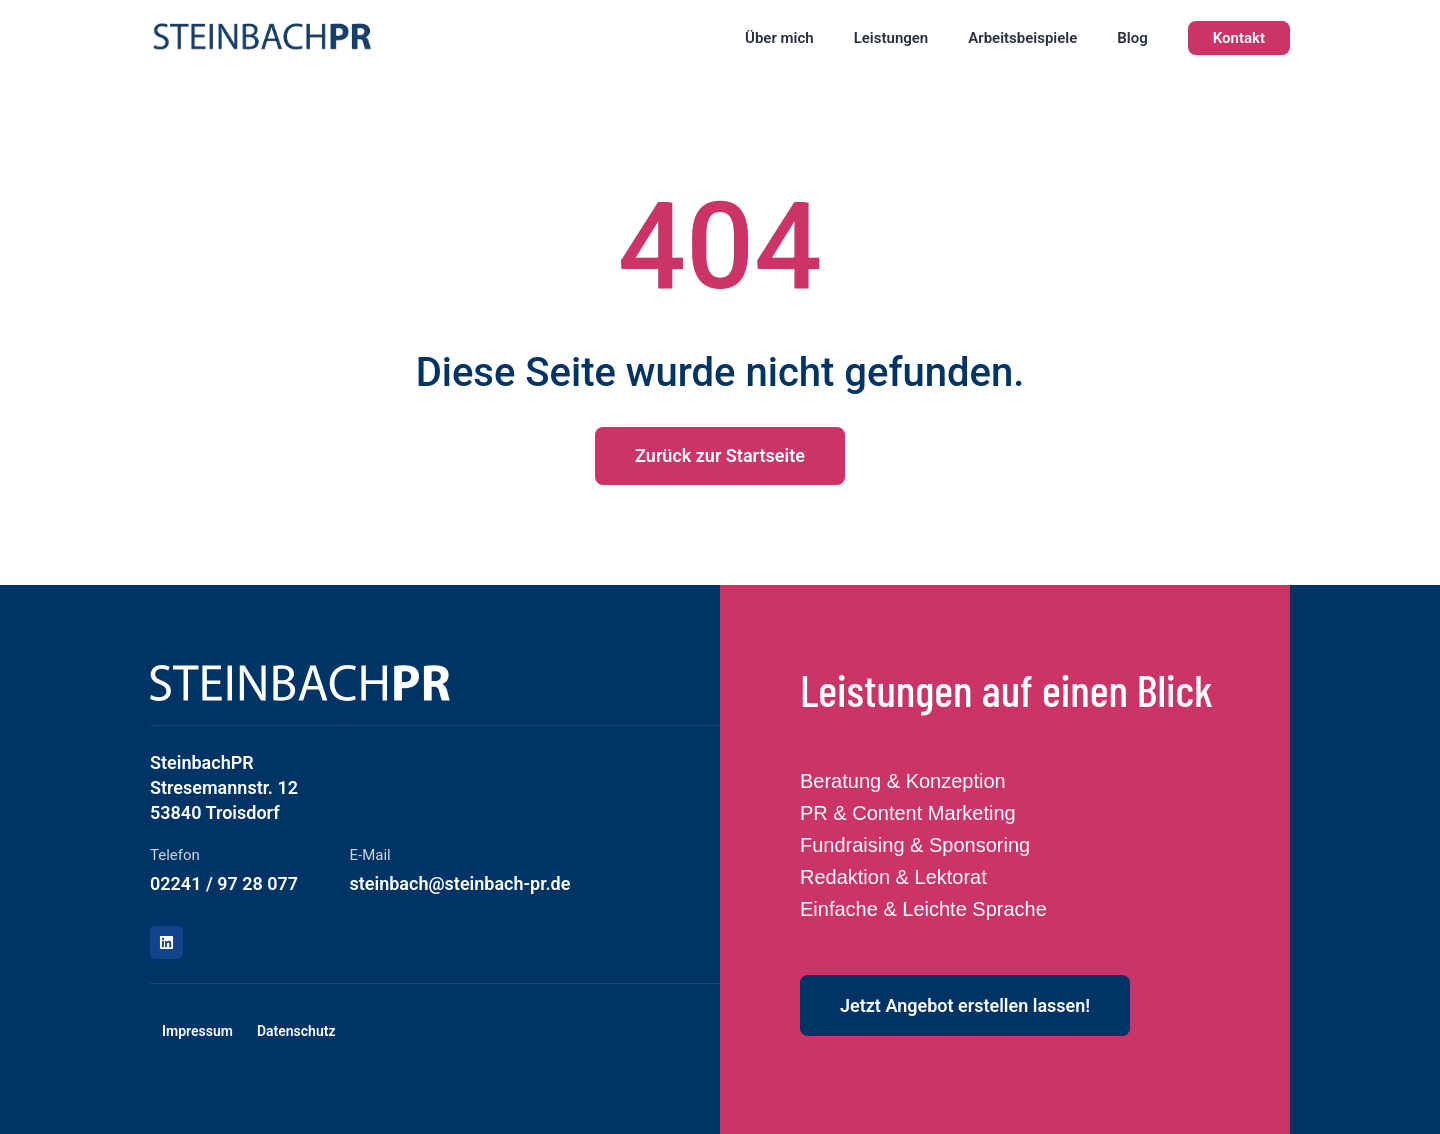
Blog (1132, 38)
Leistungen (891, 38)
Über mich (779, 38)
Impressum (197, 1031)
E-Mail (370, 855)
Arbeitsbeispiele (1022, 38)
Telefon (175, 855)
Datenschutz (296, 1031)
